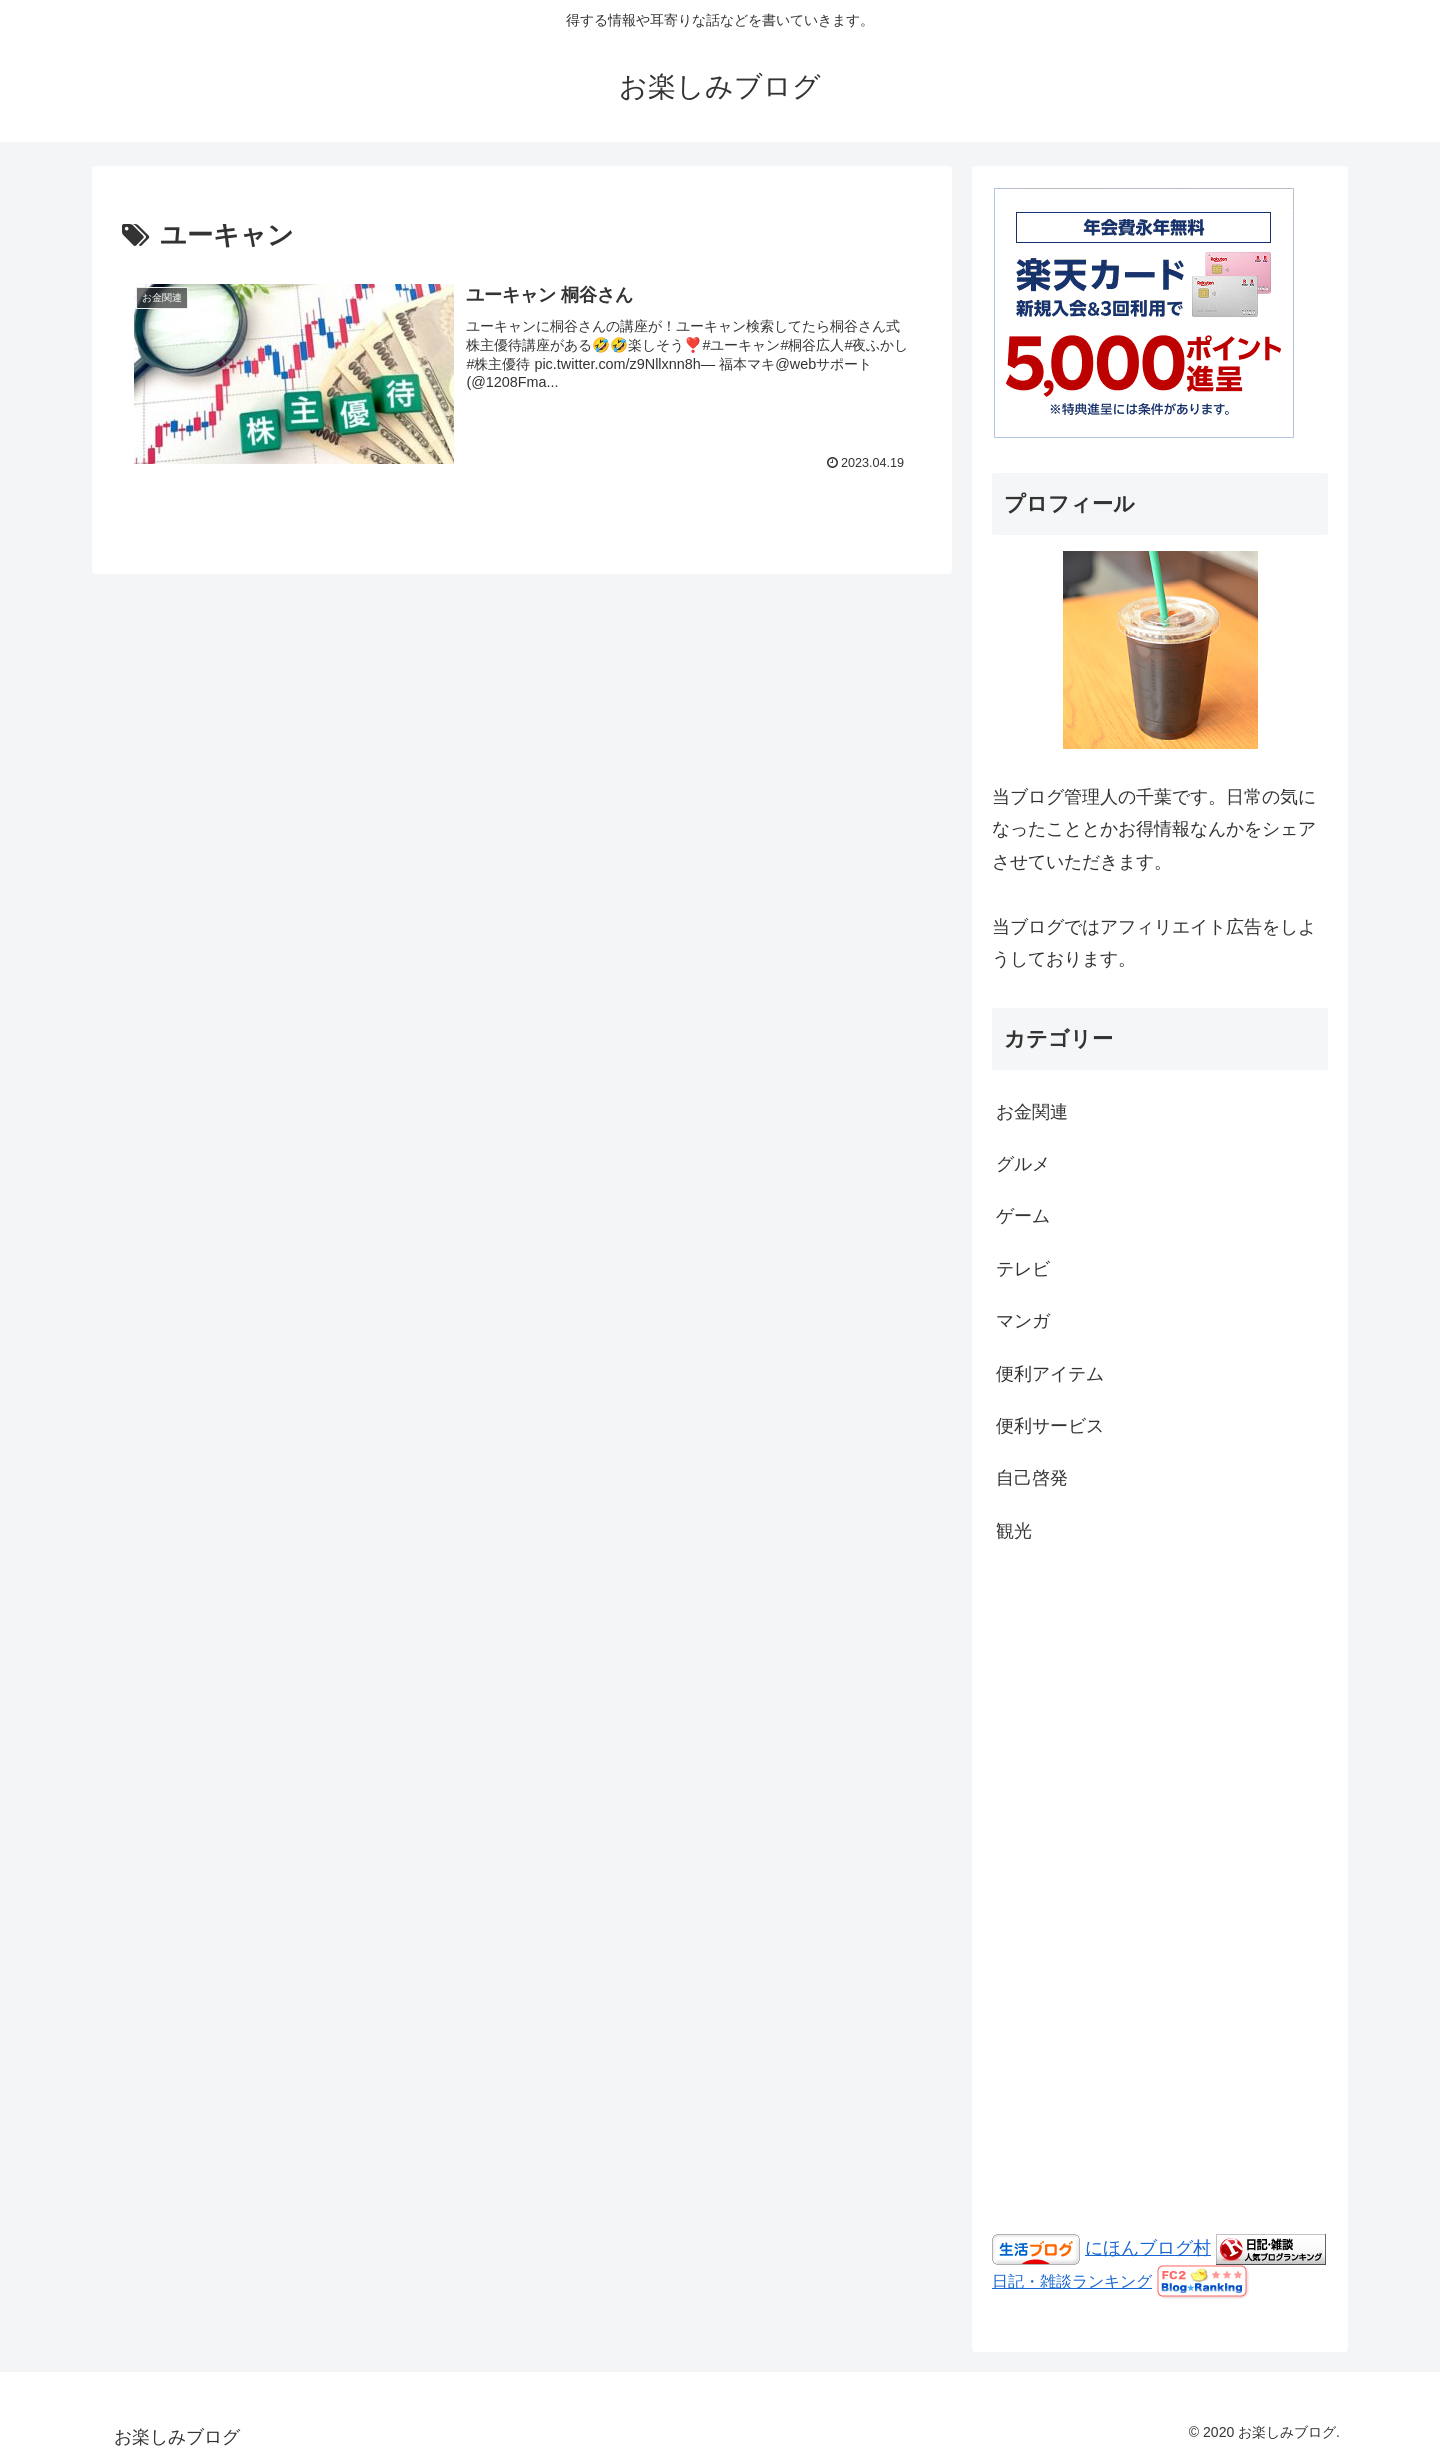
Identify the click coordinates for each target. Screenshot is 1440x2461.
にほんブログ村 (1148, 2248)
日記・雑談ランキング (1072, 2281)
